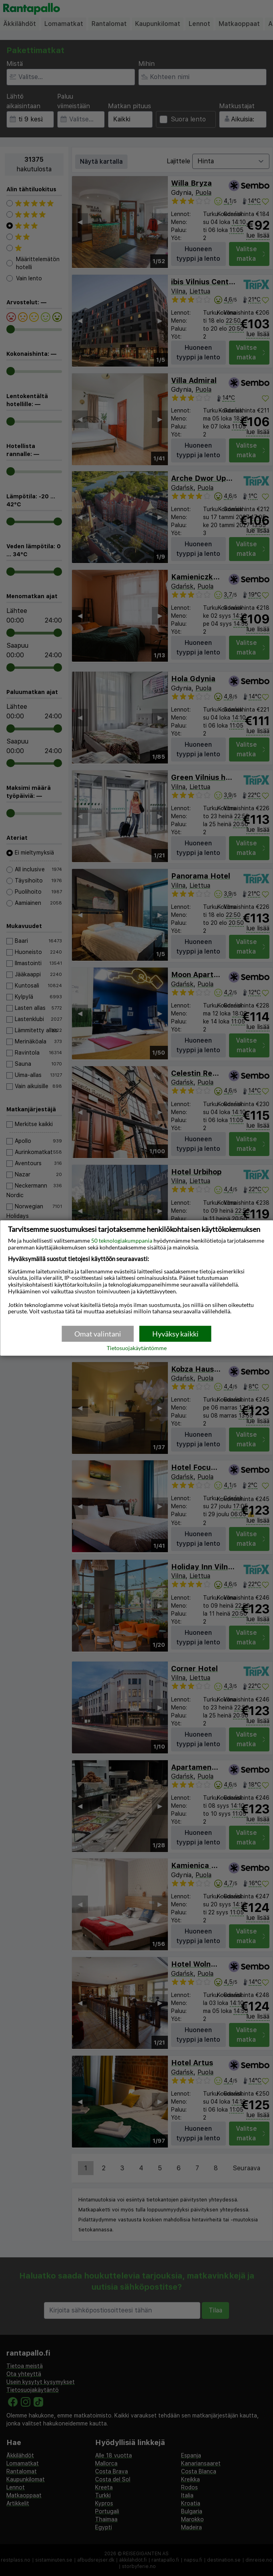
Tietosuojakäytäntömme (137, 1348)
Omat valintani (97, 1333)
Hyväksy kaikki (175, 1333)
